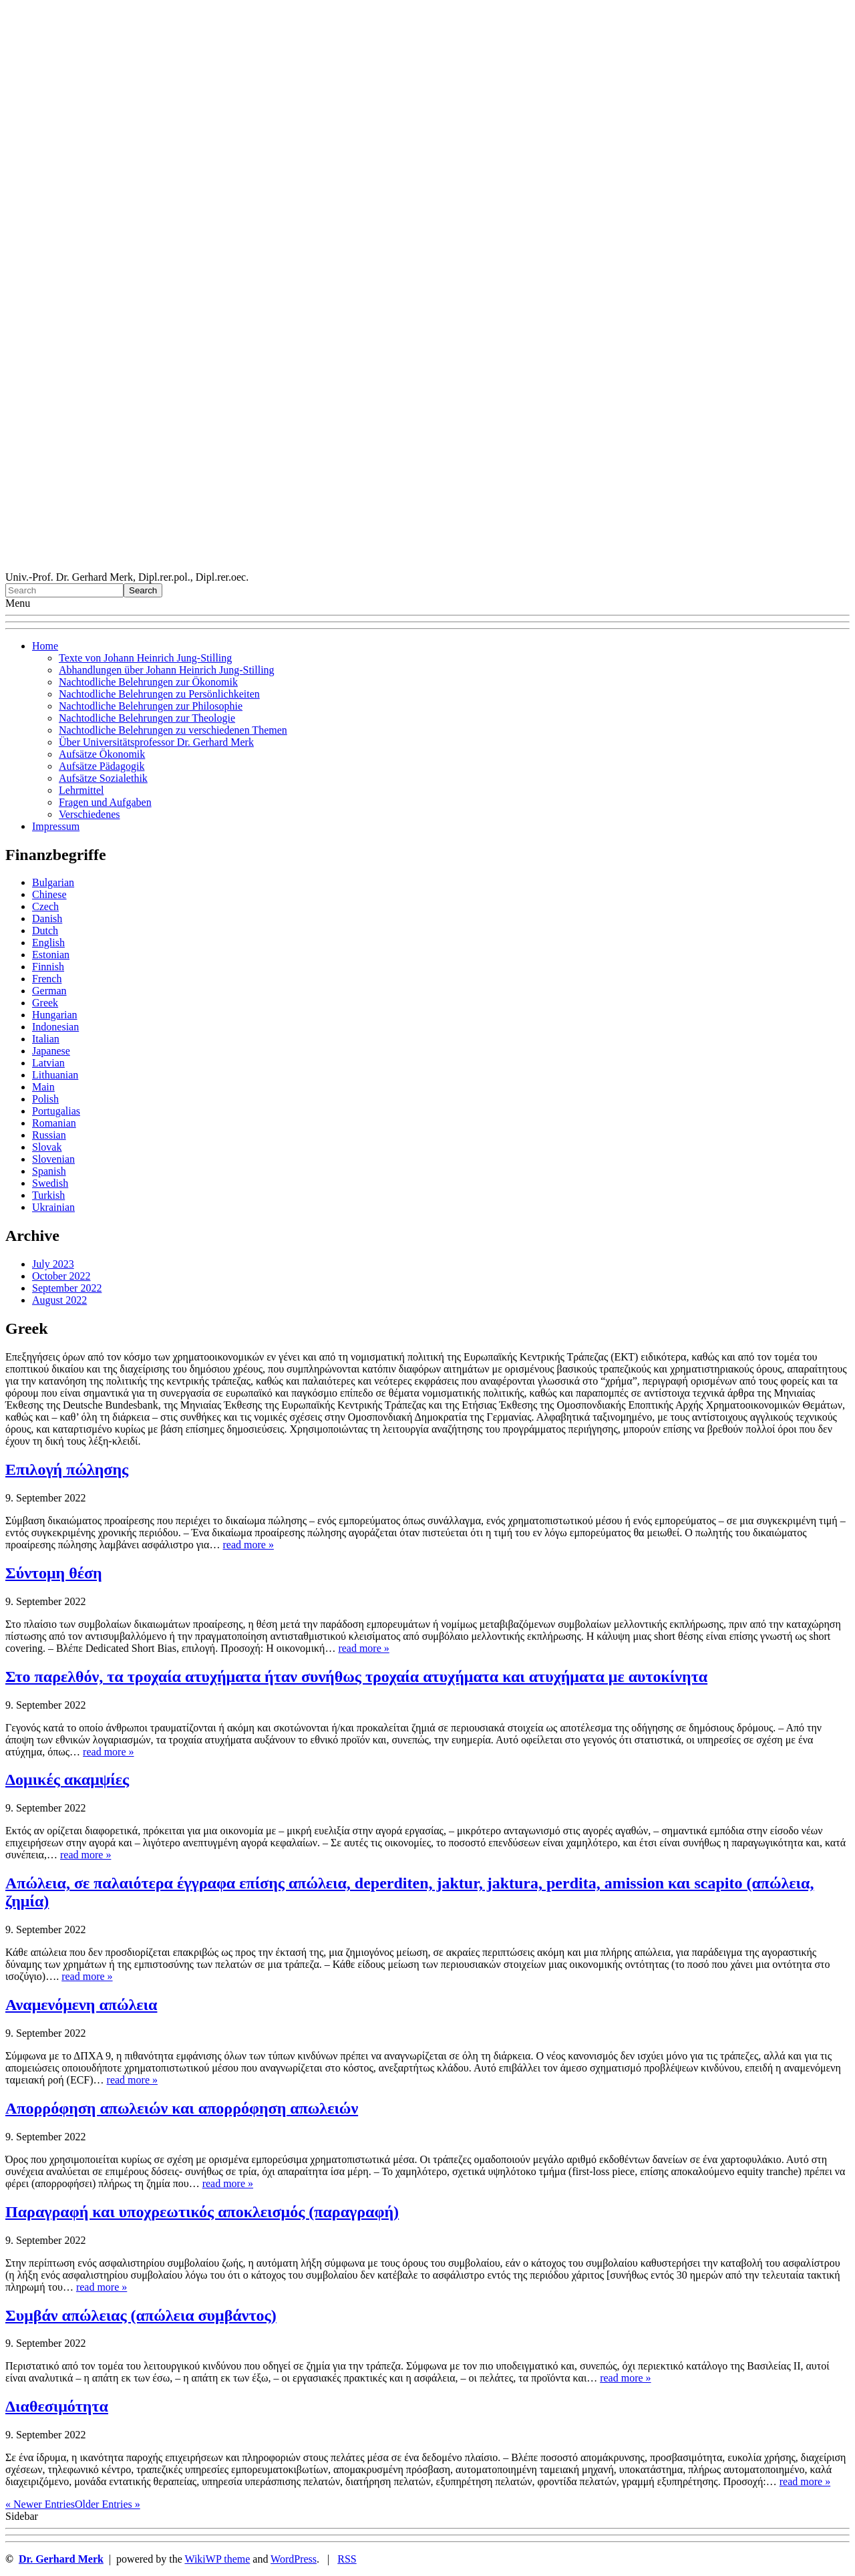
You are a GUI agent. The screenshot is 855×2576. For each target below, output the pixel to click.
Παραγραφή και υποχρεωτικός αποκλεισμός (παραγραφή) (202, 2212)
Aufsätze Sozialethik (103, 778)
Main (43, 1087)
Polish (45, 1099)
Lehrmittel (81, 790)
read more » (248, 1544)
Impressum (55, 826)
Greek (45, 1002)
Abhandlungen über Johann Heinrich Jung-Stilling (167, 670)
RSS (346, 2559)
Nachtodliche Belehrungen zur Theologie (147, 718)
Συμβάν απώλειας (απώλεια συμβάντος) (141, 2315)
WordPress (294, 2559)
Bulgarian (53, 882)
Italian (45, 1038)
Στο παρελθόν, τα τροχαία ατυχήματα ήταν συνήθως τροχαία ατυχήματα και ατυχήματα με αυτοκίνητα (356, 1676)
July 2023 (53, 1264)
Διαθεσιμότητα (56, 2406)
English (48, 942)
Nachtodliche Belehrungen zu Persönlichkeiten (159, 694)
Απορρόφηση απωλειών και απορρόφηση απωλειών (181, 2108)
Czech (45, 906)
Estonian (50, 954)
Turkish (48, 1195)
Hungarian (54, 1014)
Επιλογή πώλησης (66, 1469)
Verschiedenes (89, 814)
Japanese (51, 1050)
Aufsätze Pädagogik (101, 766)
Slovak (46, 1147)
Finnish (48, 966)
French (46, 978)
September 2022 (67, 1288)
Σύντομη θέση (53, 1573)
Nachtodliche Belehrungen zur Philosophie (150, 706)
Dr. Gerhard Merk (61, 2559)
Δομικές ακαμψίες (67, 1779)
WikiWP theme (217, 2559)
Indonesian (55, 1026)
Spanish (49, 1171)
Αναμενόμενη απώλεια (81, 2004)
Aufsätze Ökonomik (102, 754)
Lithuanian (55, 1075)
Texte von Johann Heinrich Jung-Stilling (145, 658)
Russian (49, 1135)
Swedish (50, 1183)
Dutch (45, 930)
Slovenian (53, 1159)
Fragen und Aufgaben (105, 802)
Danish (47, 918)
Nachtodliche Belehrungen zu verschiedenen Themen (173, 730)
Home (45, 646)
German (49, 990)
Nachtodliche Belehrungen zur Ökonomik (148, 682)
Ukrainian (53, 1207)
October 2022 (61, 1276)
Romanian (54, 1123)
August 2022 (59, 1300)
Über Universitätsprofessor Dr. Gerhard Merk (156, 742)
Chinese (49, 894)
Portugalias (56, 1111)
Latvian (48, 1062)
